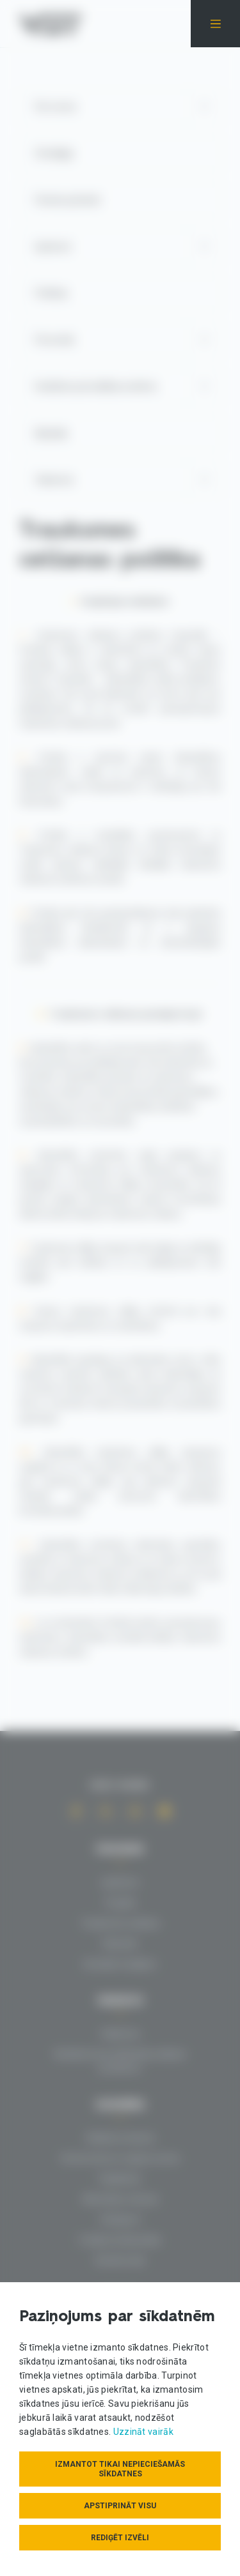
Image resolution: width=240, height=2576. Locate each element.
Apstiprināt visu (120, 2505)
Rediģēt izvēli (120, 2537)
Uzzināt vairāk (143, 2432)
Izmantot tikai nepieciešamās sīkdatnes (120, 2469)
